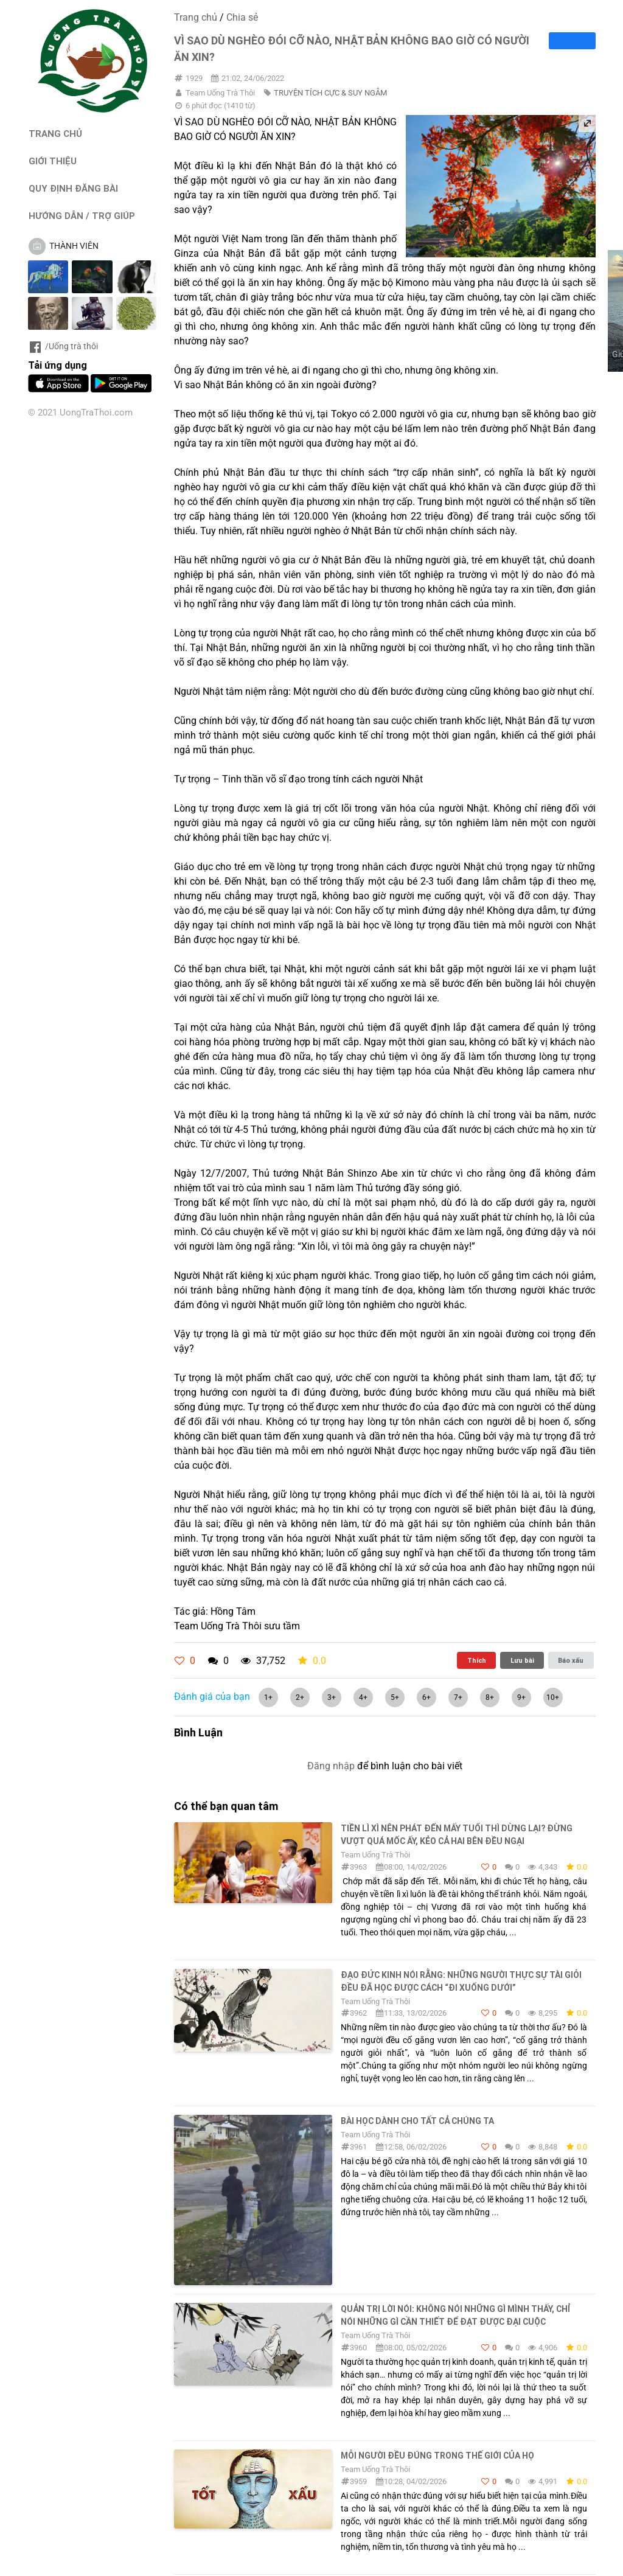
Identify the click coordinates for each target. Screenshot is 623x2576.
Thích (476, 1660)
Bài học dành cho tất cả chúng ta (417, 2120)
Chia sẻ (242, 17)
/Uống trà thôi (63, 346)
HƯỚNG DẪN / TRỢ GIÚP (82, 215)
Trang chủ (195, 17)
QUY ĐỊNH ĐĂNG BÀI (73, 188)
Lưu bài (522, 1660)
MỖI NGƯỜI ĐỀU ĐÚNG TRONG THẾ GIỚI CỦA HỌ (437, 2455)
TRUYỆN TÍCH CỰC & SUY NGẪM (330, 92)
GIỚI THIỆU (53, 161)
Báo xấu (570, 1660)
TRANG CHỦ (55, 133)
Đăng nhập (331, 1766)
